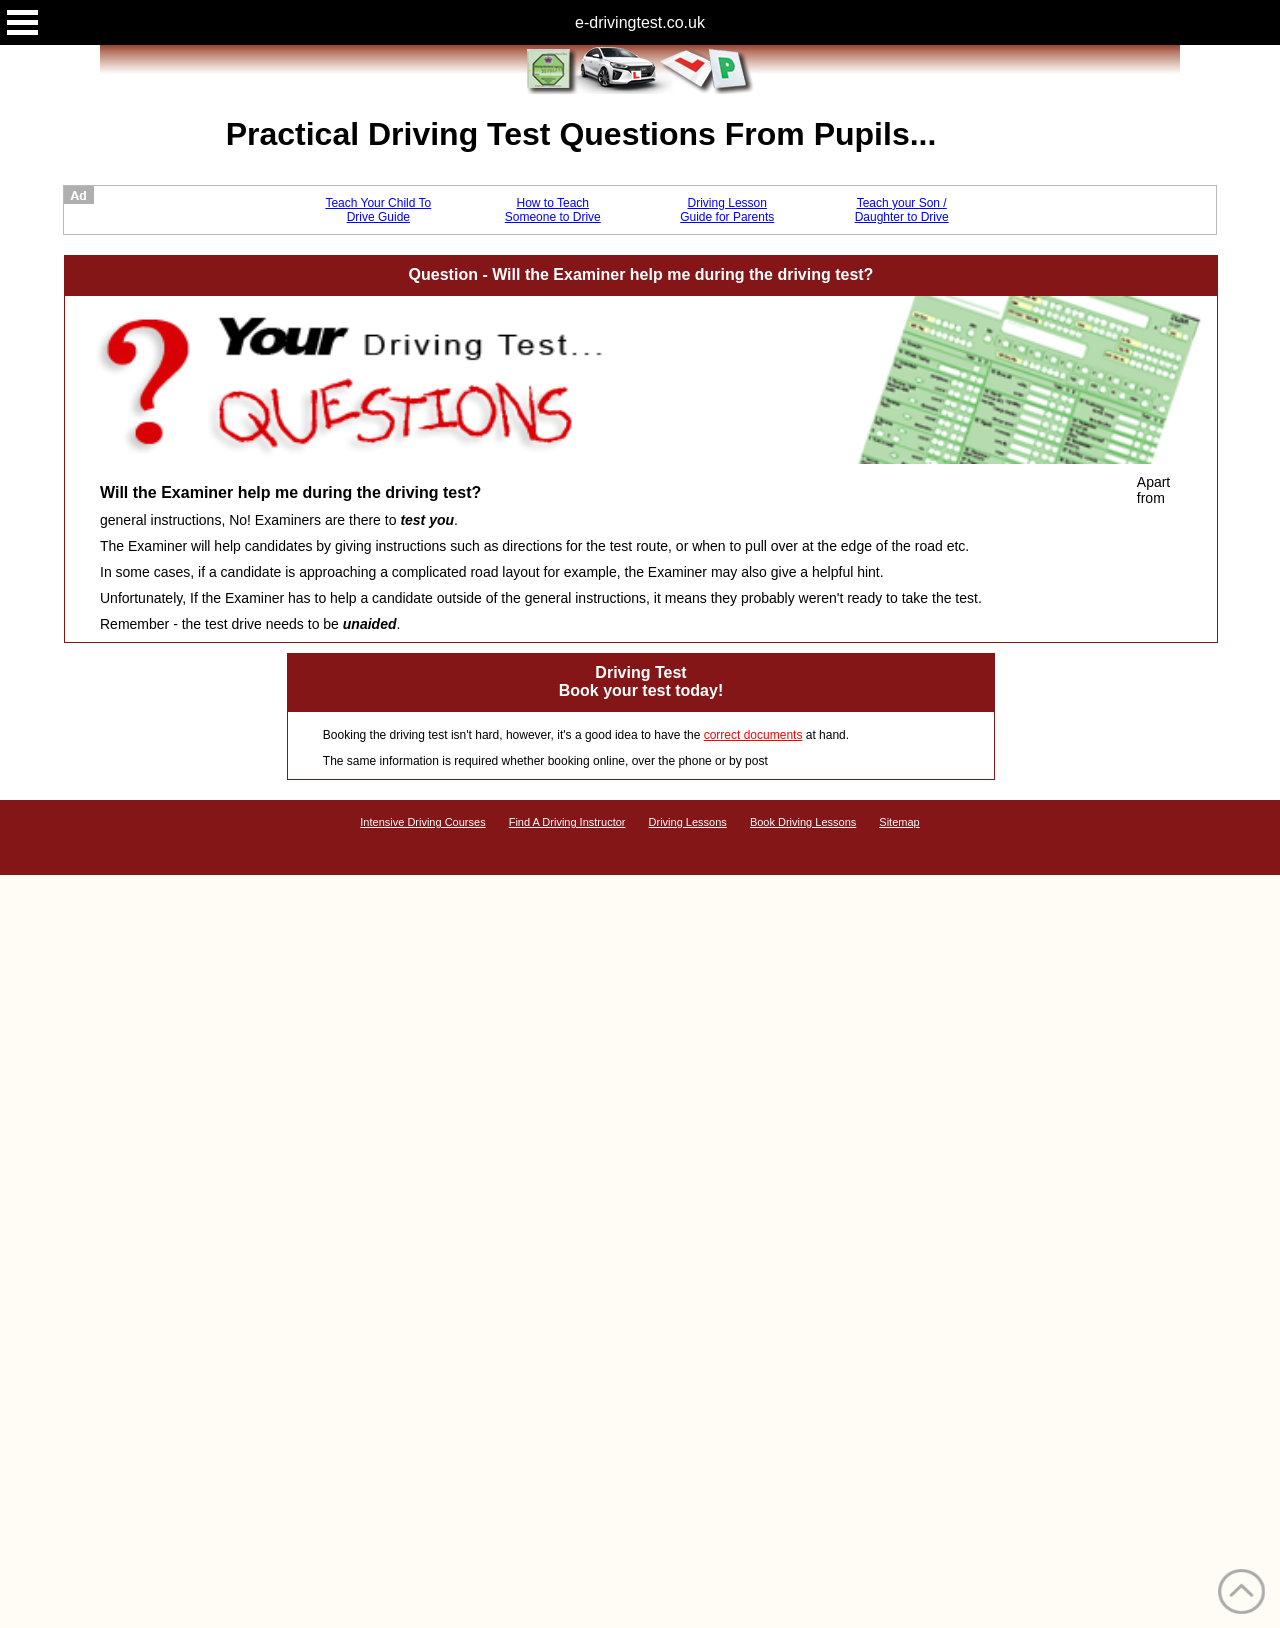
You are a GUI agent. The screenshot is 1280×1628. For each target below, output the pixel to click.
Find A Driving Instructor (567, 822)
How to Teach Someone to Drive (553, 210)
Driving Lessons (688, 822)
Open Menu (22, 22)
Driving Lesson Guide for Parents (727, 210)
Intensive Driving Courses (422, 822)
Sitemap (899, 822)
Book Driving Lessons (803, 822)
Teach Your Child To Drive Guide (378, 210)
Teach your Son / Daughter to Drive (902, 210)
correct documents (753, 735)
